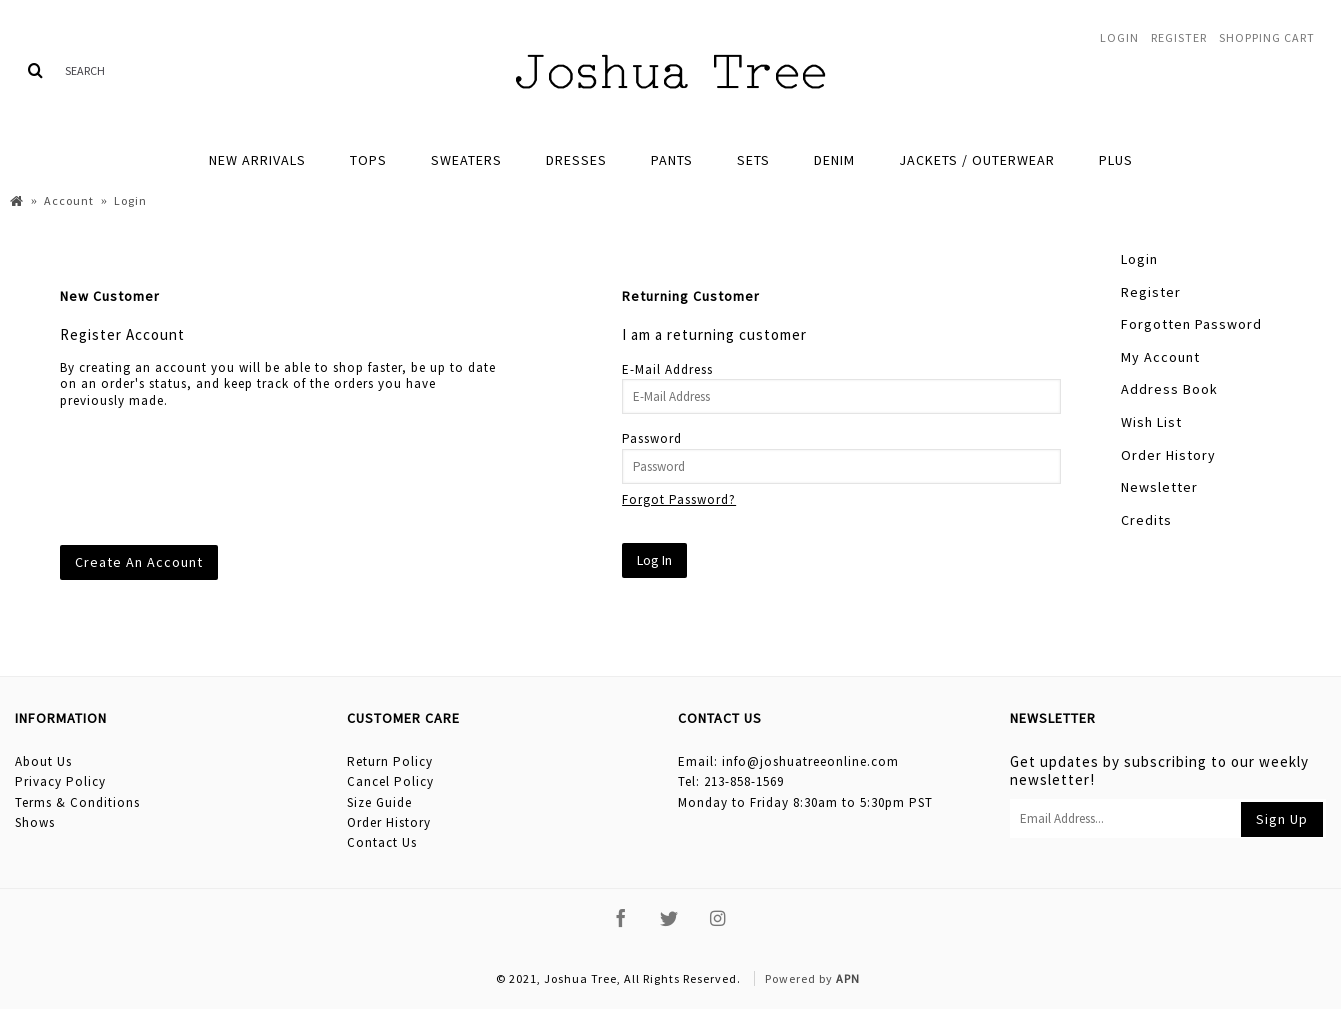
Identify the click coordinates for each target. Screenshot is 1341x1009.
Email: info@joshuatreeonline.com (788, 761)
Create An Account (139, 562)
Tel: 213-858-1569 (731, 781)
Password (652, 438)
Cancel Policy (390, 781)
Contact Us (382, 842)
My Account (1160, 357)
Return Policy (390, 761)
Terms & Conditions (77, 802)
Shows (35, 822)
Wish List (1151, 422)
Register (1151, 292)
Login (1139, 259)
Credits (1146, 520)
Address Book (1169, 389)
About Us (43, 761)
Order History (1168, 455)
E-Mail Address (667, 369)
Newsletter (1159, 487)
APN (848, 978)
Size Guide (379, 802)
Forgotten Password (1191, 324)
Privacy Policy (60, 781)
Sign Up (1282, 819)
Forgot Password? (679, 499)
